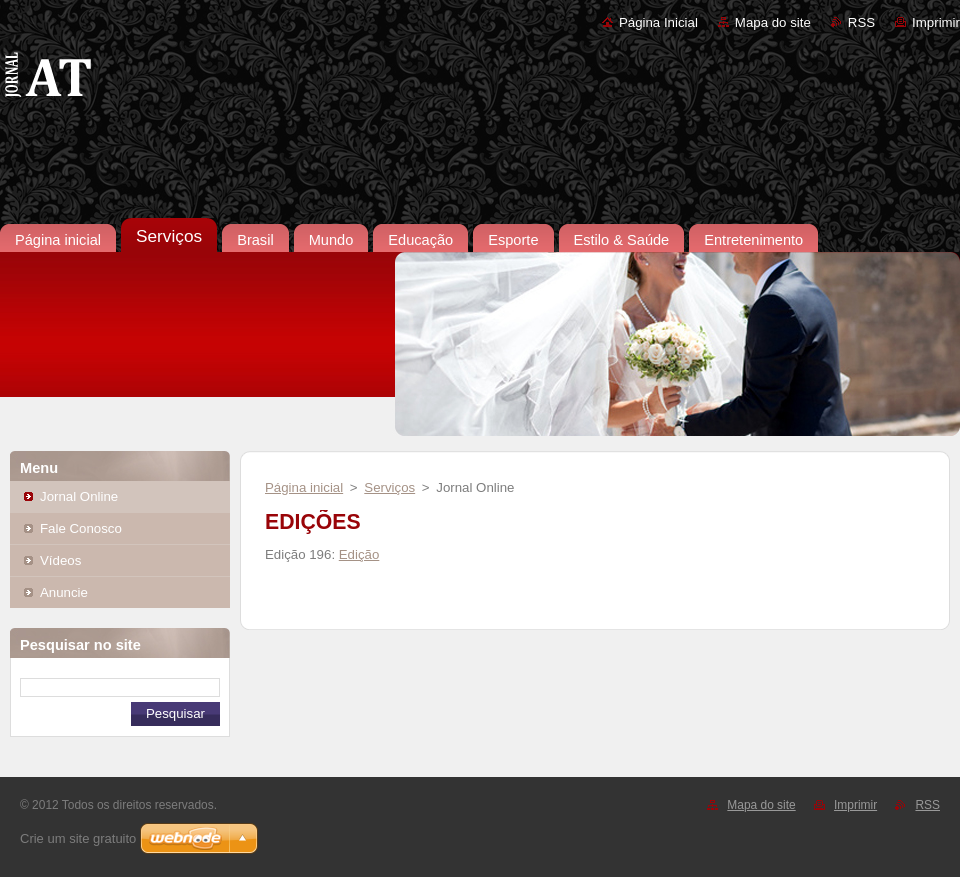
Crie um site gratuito (78, 838)
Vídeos (60, 560)
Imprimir (936, 22)
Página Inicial (658, 22)
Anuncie (64, 592)
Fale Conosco (81, 528)
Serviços (389, 487)
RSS (861, 22)
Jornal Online (79, 496)
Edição (359, 554)
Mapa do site (773, 22)
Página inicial (304, 487)
